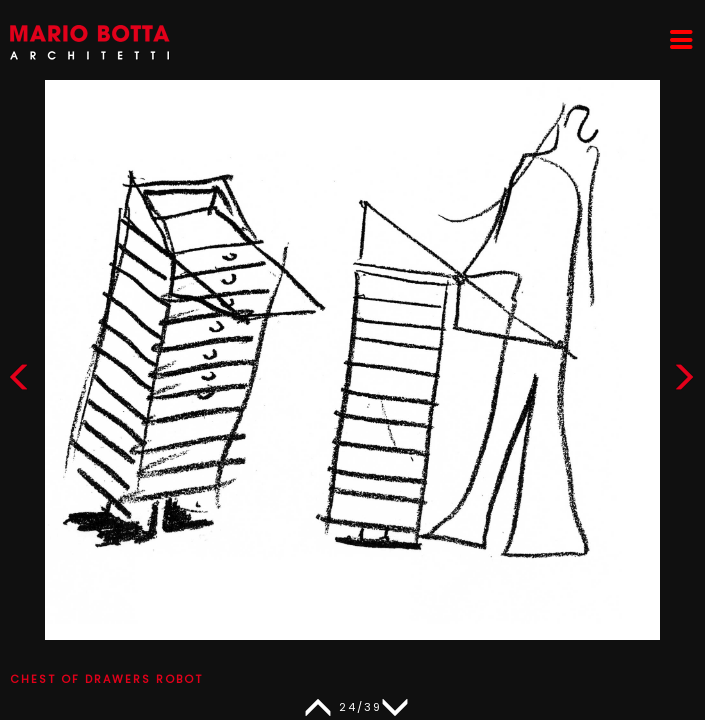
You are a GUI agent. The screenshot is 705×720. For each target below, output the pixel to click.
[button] (684, 381)
